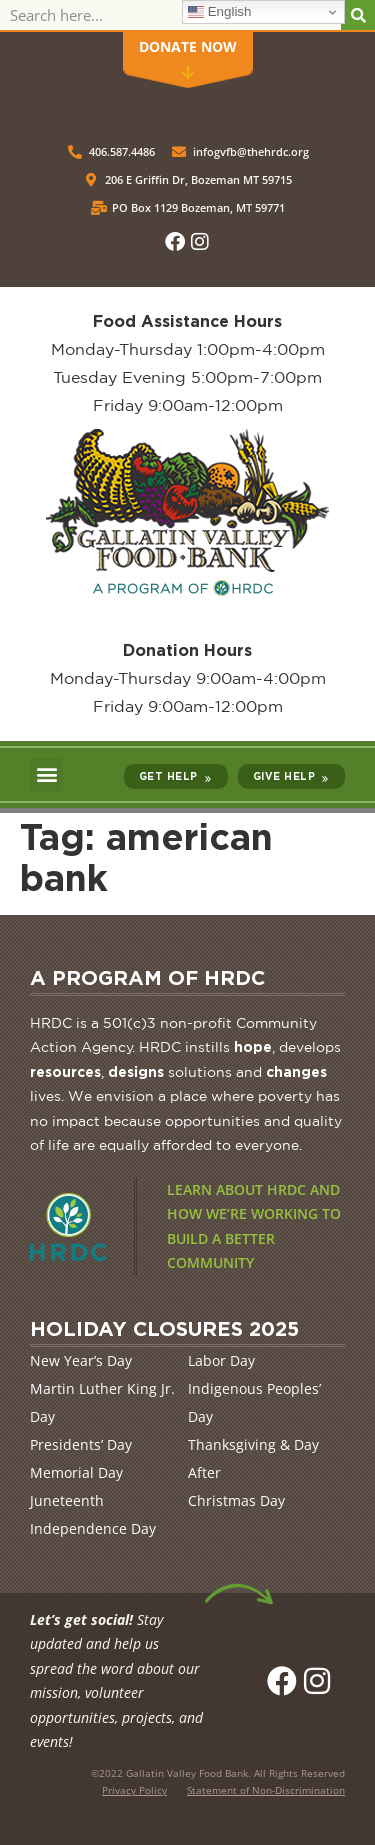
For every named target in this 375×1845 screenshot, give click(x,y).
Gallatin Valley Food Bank (187, 1773)
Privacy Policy (134, 1790)
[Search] (358, 15)
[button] (46, 774)
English (219, 12)
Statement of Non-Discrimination (266, 1790)
